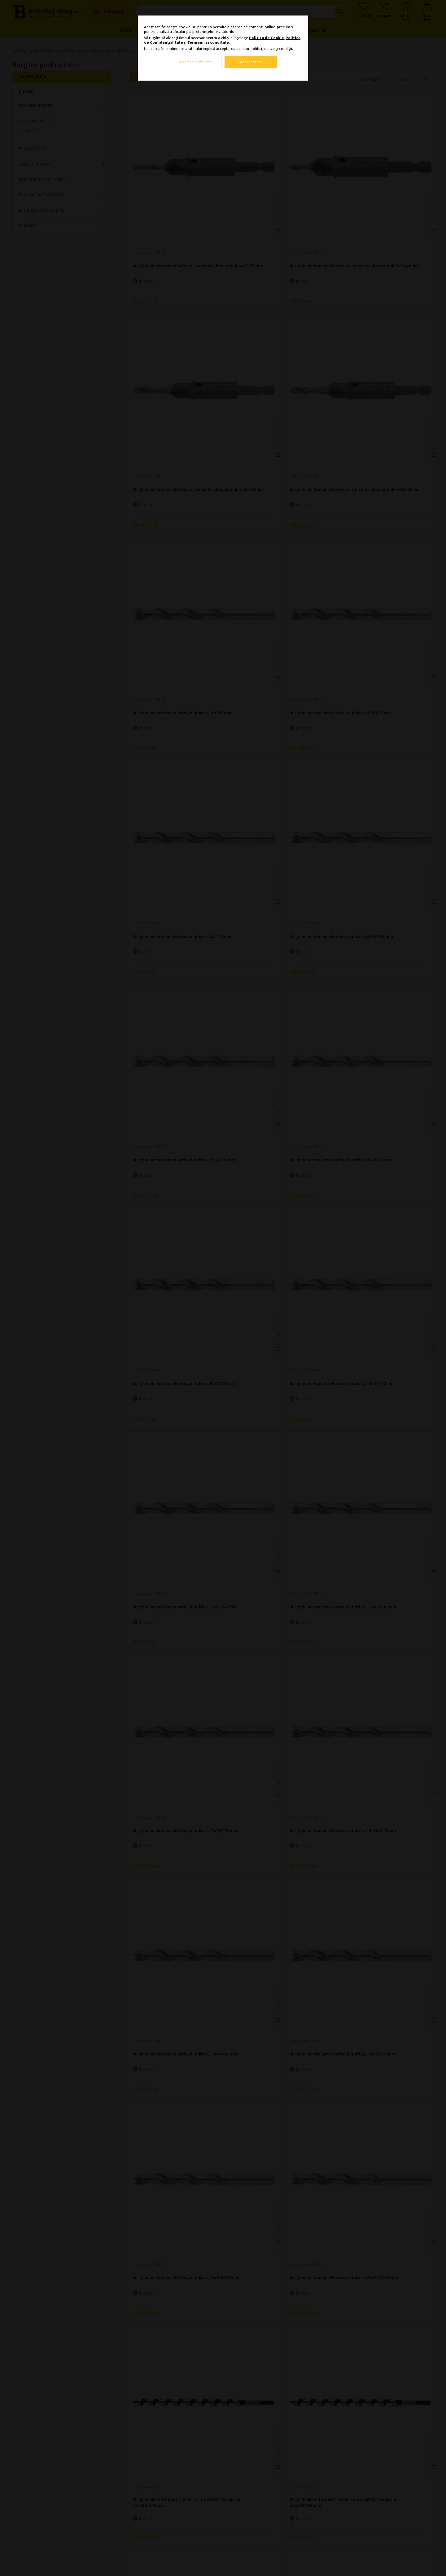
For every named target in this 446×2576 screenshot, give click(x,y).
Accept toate (251, 62)
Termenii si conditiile (208, 42)
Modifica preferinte (195, 62)
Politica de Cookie (266, 37)
